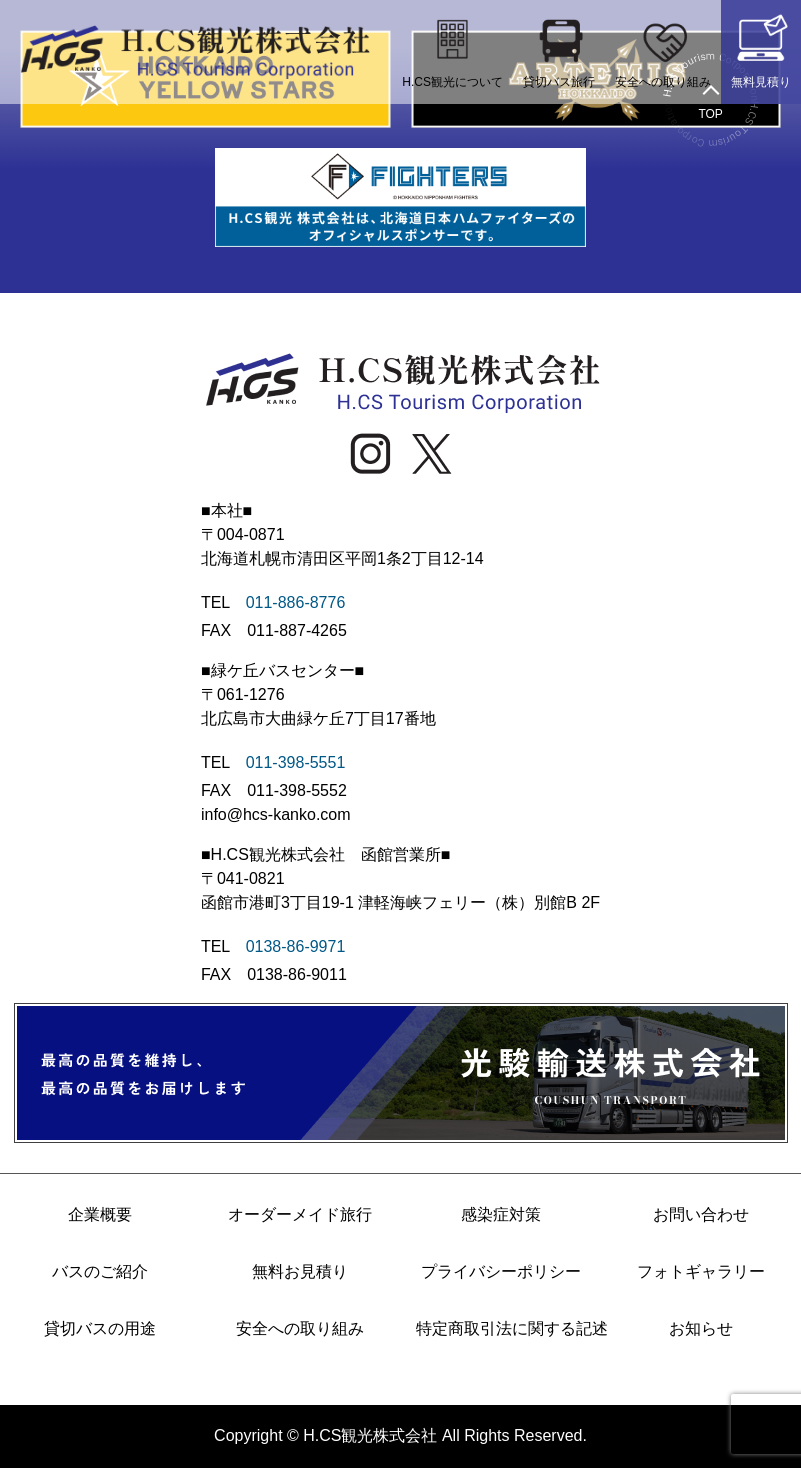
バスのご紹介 (100, 1271)
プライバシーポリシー (501, 1271)
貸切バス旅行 (559, 49)
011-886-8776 (296, 602)
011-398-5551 (296, 762)
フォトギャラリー (701, 1271)
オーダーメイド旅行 (300, 1214)
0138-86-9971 (296, 946)
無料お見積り (300, 1271)
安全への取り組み (663, 49)
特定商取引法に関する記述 (501, 1328)
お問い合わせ (701, 1214)
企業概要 (100, 1214)
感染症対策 (501, 1214)
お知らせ (701, 1328)
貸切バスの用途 (100, 1328)
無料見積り (761, 49)
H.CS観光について (452, 49)
